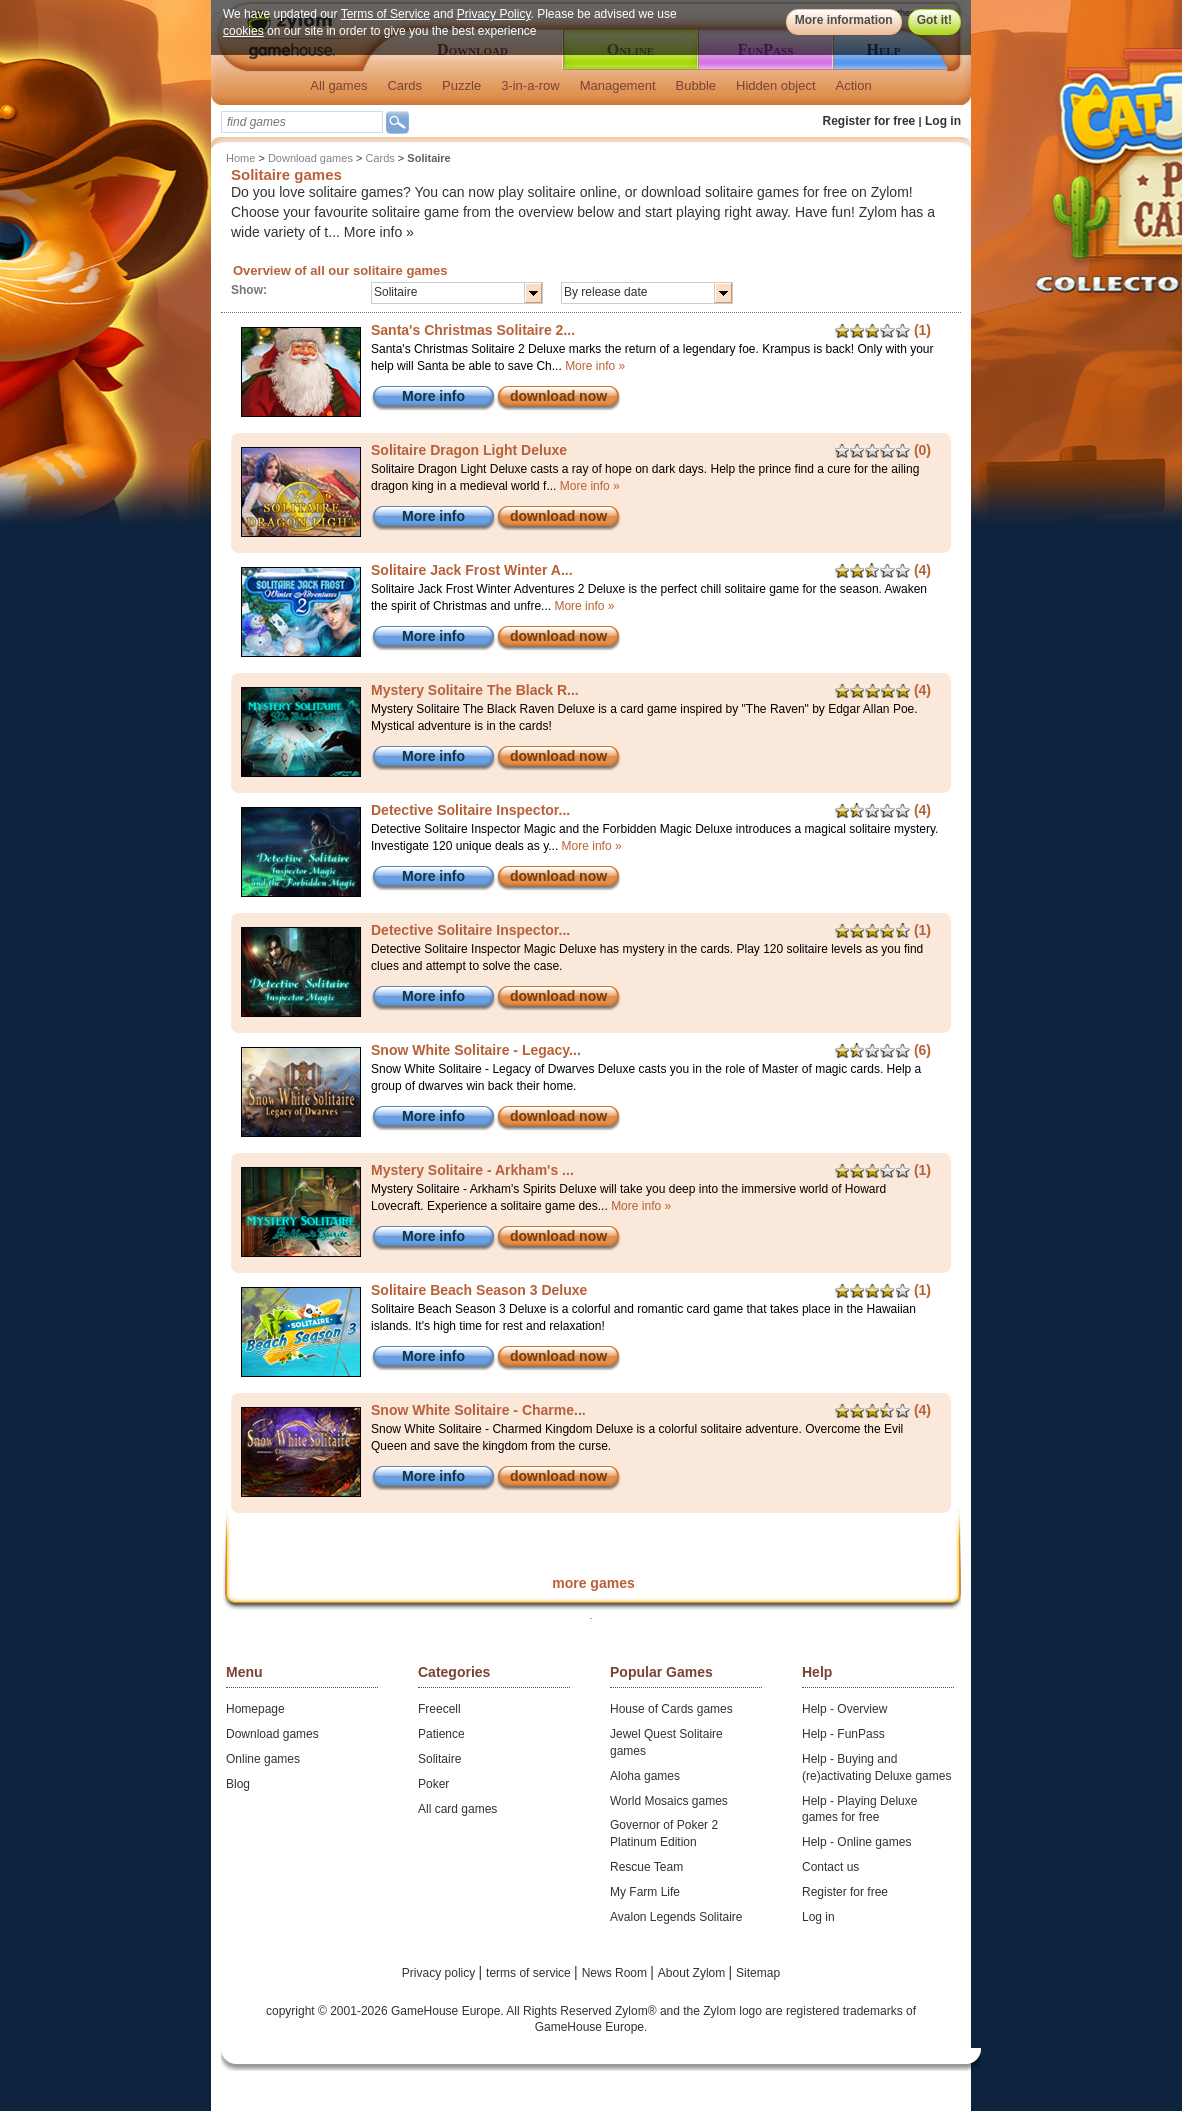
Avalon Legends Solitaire (676, 1917)
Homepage (255, 1709)
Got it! (934, 20)
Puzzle (461, 85)
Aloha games (645, 1776)
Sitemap (758, 1973)
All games (338, 85)
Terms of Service (385, 14)
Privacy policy (440, 1973)
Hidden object (776, 85)
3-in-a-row (530, 85)
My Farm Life (645, 1892)
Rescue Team (646, 1867)
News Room (616, 1973)
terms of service (530, 1973)
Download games (310, 158)
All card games (457, 1809)
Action (854, 85)
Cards (404, 85)
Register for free (869, 121)
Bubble (696, 85)
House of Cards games (671, 1709)
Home (240, 158)
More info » (379, 232)
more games (593, 1583)
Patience (441, 1734)
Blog (238, 1784)
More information (844, 20)
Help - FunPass (843, 1734)
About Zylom (693, 1973)
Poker (433, 1784)
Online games (263, 1759)
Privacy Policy (494, 14)
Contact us (830, 1867)
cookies (243, 31)
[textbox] (302, 122)
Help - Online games (856, 1842)
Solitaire (439, 1759)
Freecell (439, 1709)
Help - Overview (844, 1709)
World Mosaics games (669, 1801)
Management (618, 85)
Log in (943, 121)
